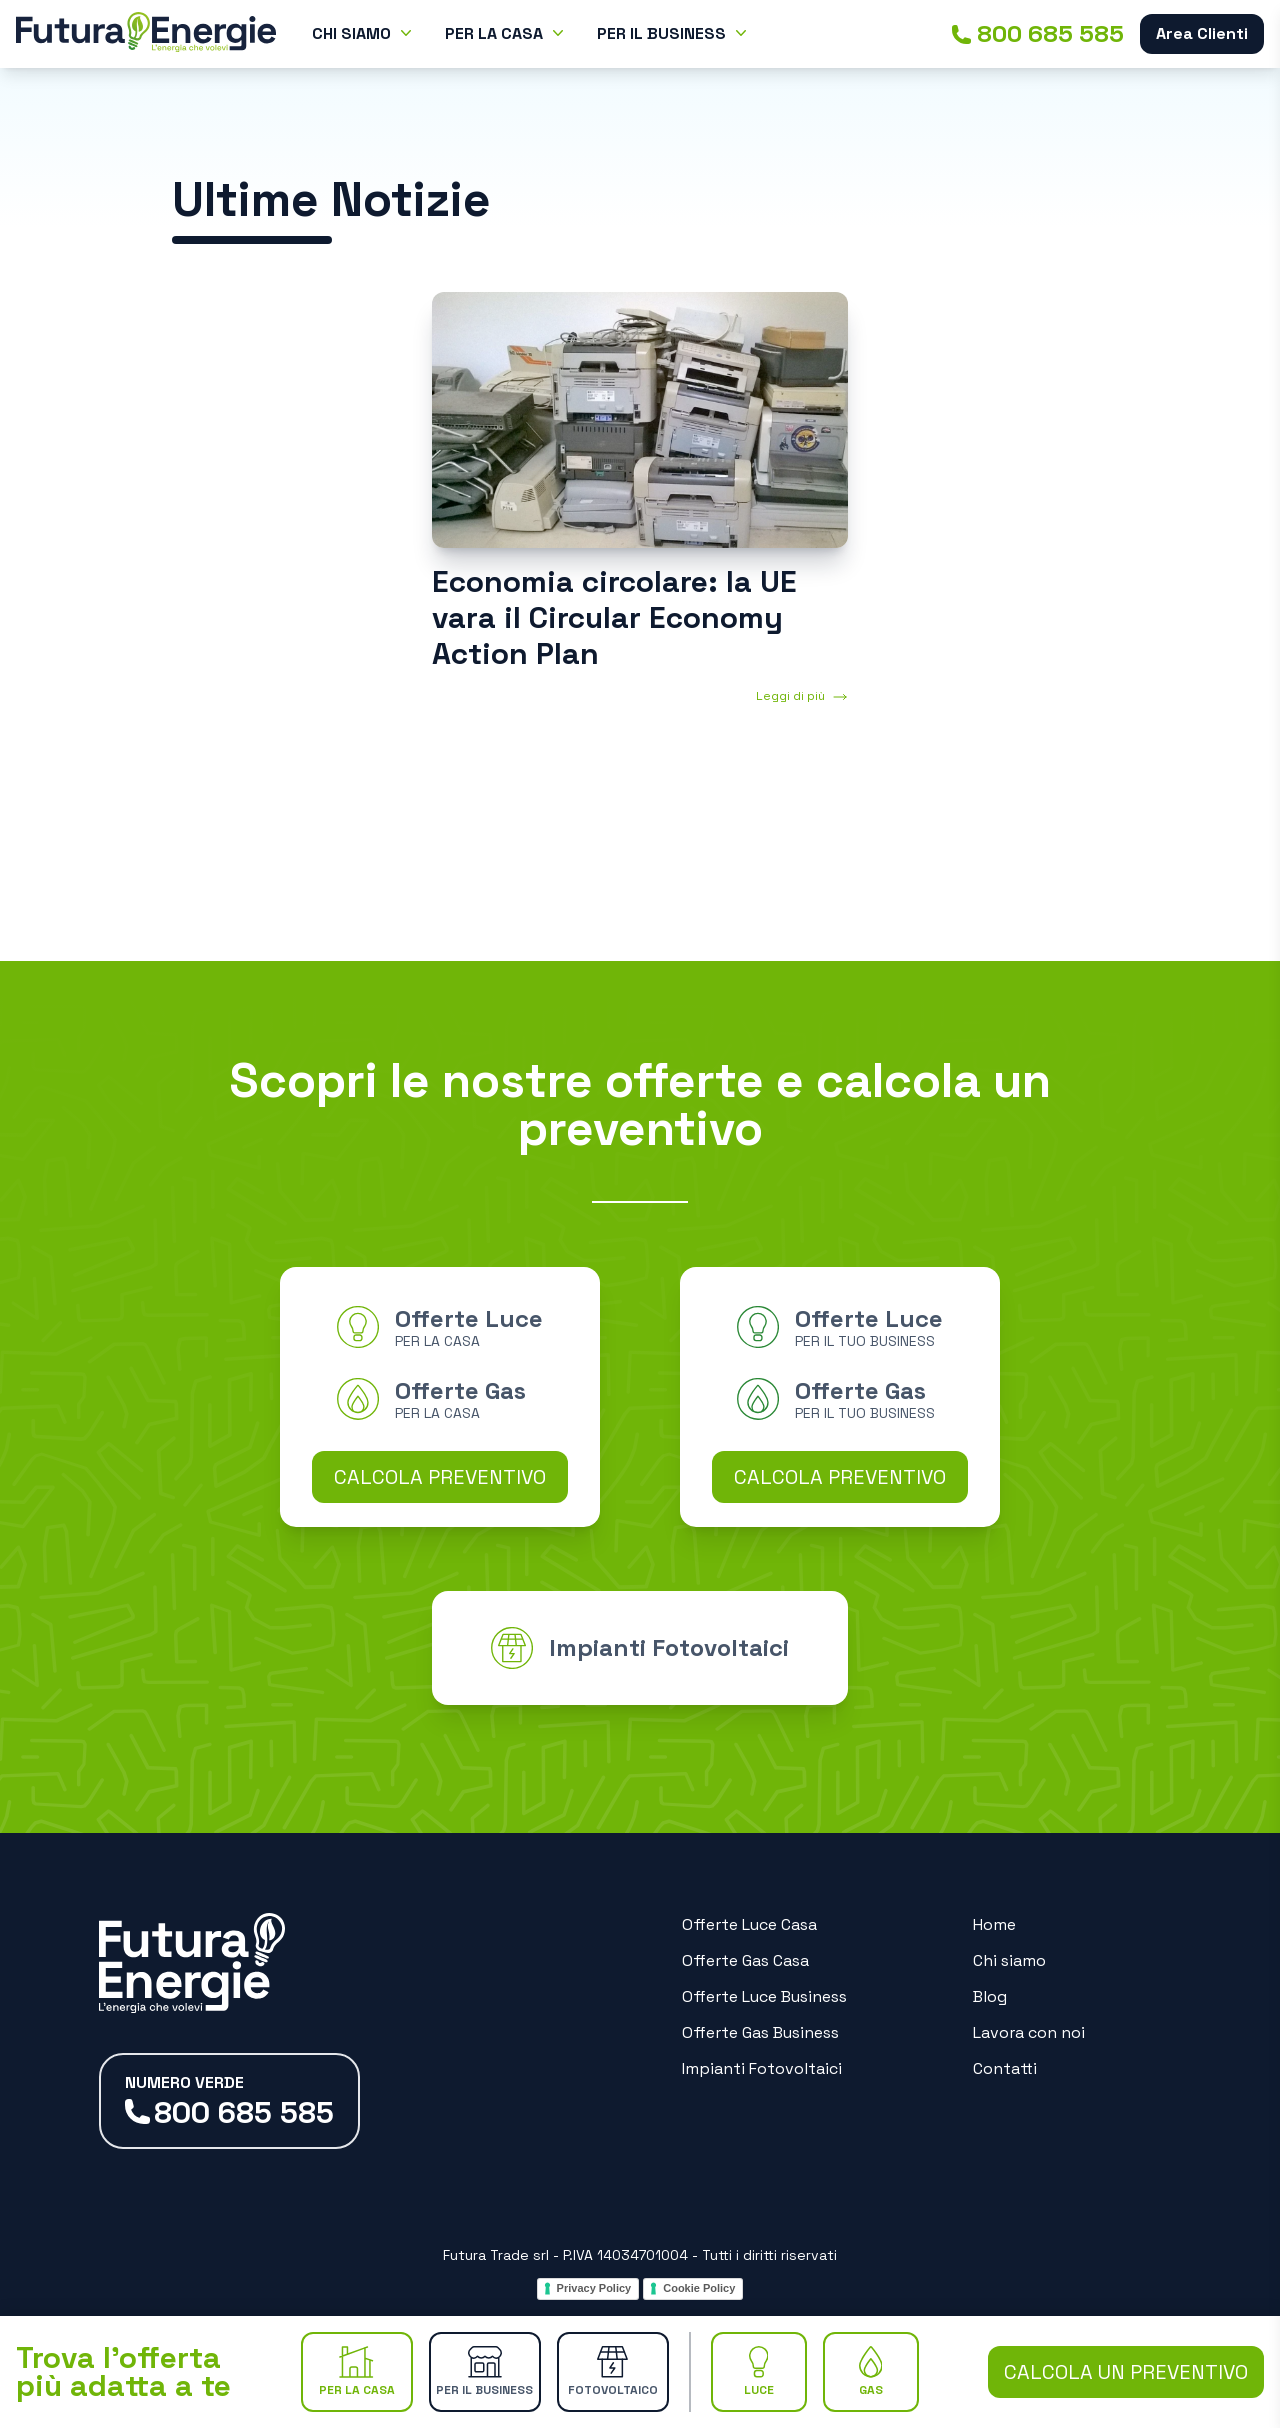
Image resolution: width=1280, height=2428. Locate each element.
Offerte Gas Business (760, 2032)
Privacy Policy (594, 2288)
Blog (990, 1996)
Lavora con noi (1029, 2032)
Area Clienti (1202, 33)
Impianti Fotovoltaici (762, 2068)
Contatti (1005, 2068)
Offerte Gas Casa (745, 1960)
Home (994, 1924)
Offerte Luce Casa (749, 1924)
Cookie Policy (699, 2288)
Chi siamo (1009, 1960)
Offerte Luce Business (764, 1996)
